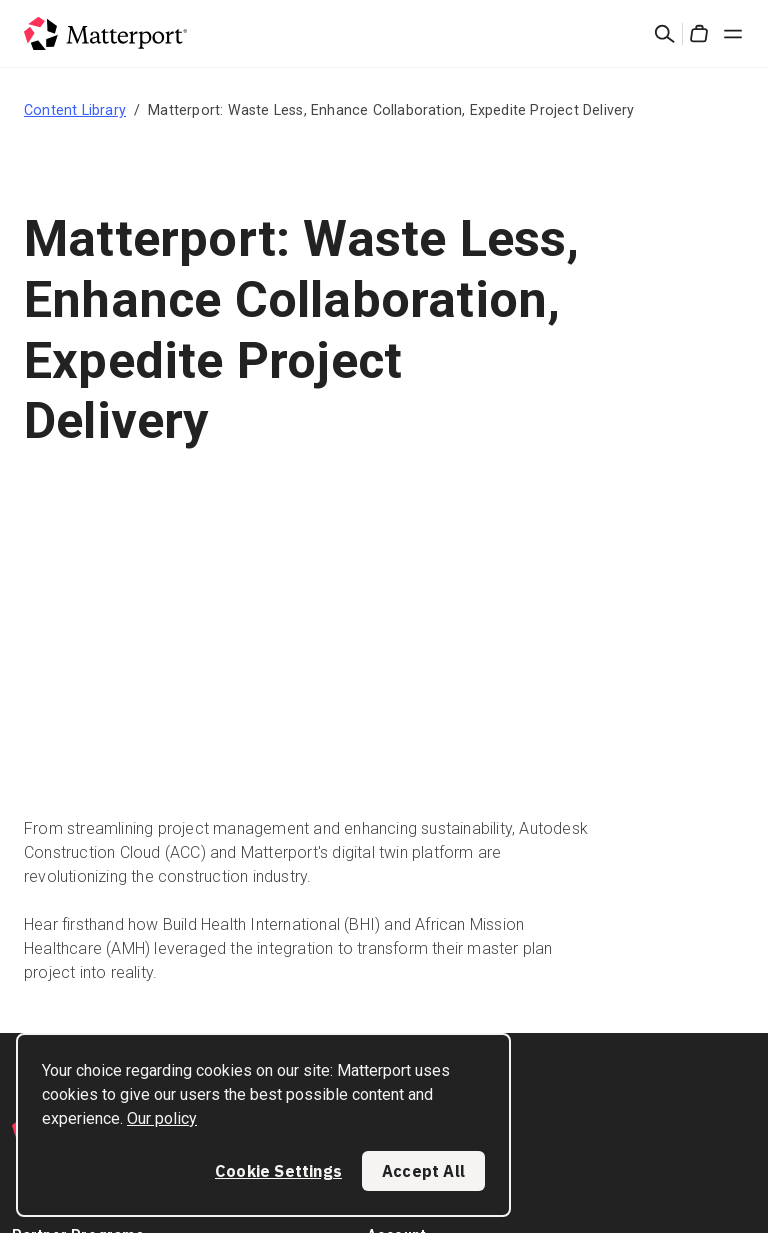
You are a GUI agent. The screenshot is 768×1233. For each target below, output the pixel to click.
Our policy (162, 1118)
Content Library (75, 110)
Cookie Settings (278, 1171)
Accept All (423, 1171)
